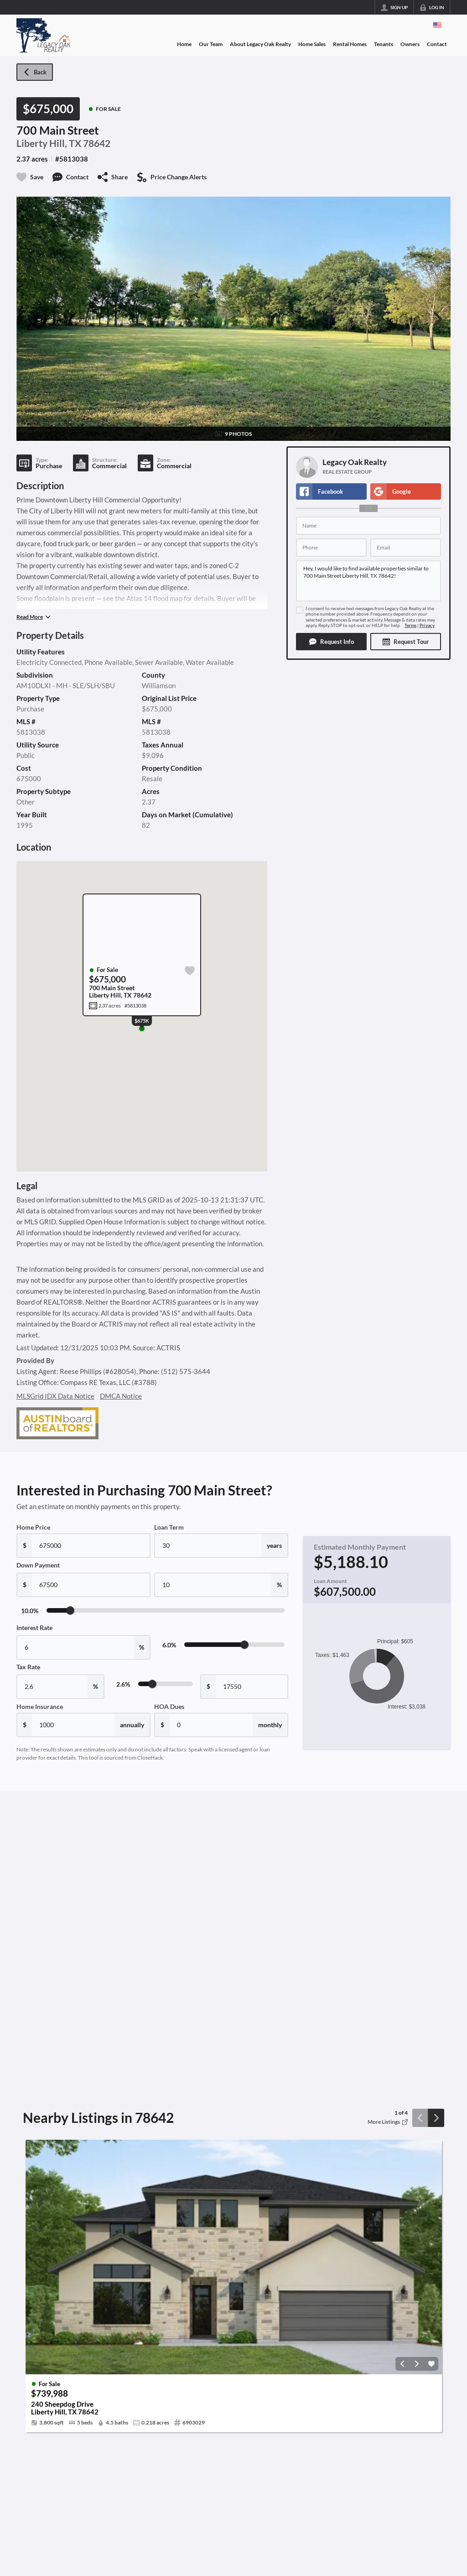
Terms (410, 625)
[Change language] (437, 25)
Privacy (427, 625)
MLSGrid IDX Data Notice (55, 1396)
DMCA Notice (121, 1396)
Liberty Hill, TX (48, 143)
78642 (96, 143)
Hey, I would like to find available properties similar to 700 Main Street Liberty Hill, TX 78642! (368, 580)
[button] (331, 641)
